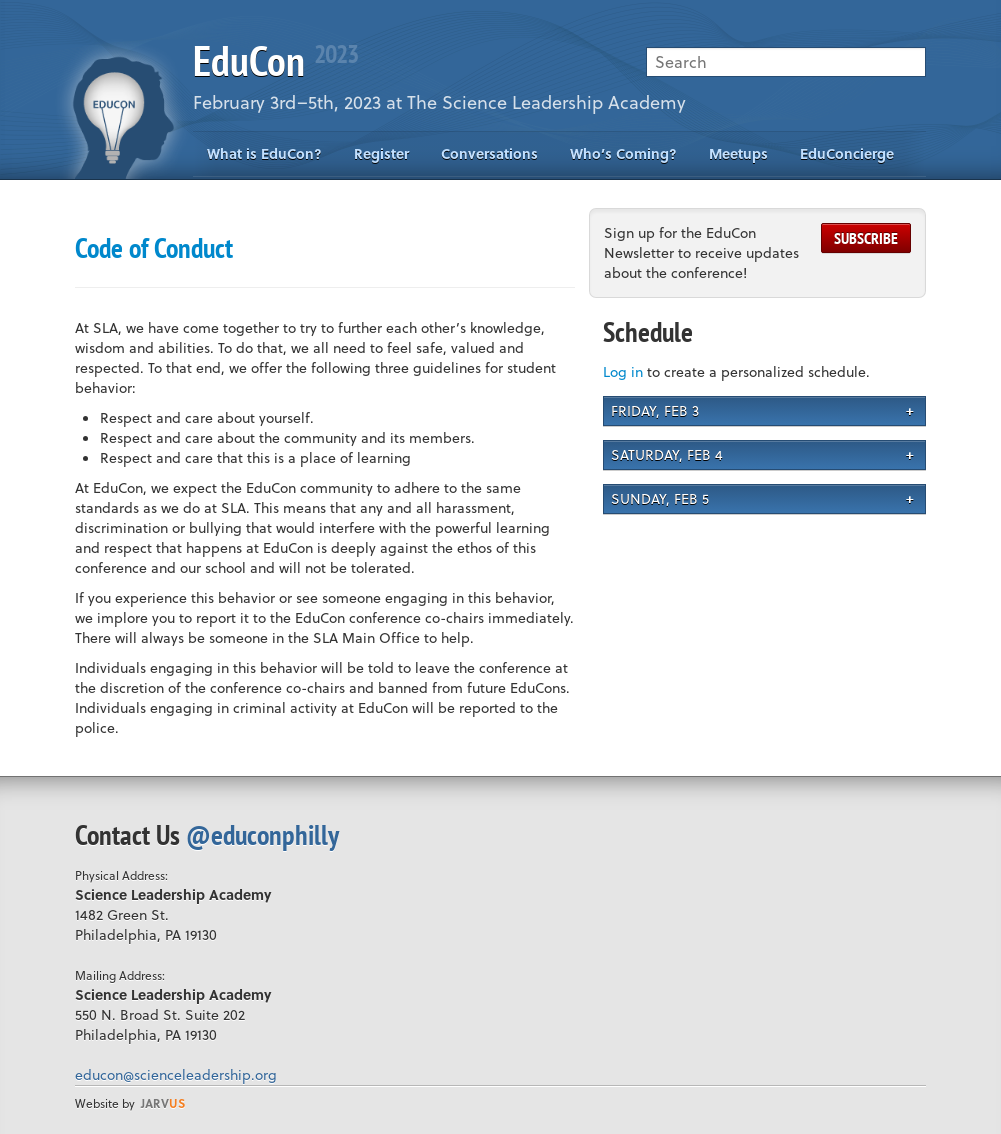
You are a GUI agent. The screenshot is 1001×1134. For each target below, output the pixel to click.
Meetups (738, 153)
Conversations (489, 153)
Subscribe (866, 238)
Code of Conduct (154, 247)
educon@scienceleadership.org (176, 1074)
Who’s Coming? (623, 153)
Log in (623, 371)
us (163, 1103)
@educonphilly (262, 834)
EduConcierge (847, 153)
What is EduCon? (264, 153)
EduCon (275, 60)
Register (381, 153)
